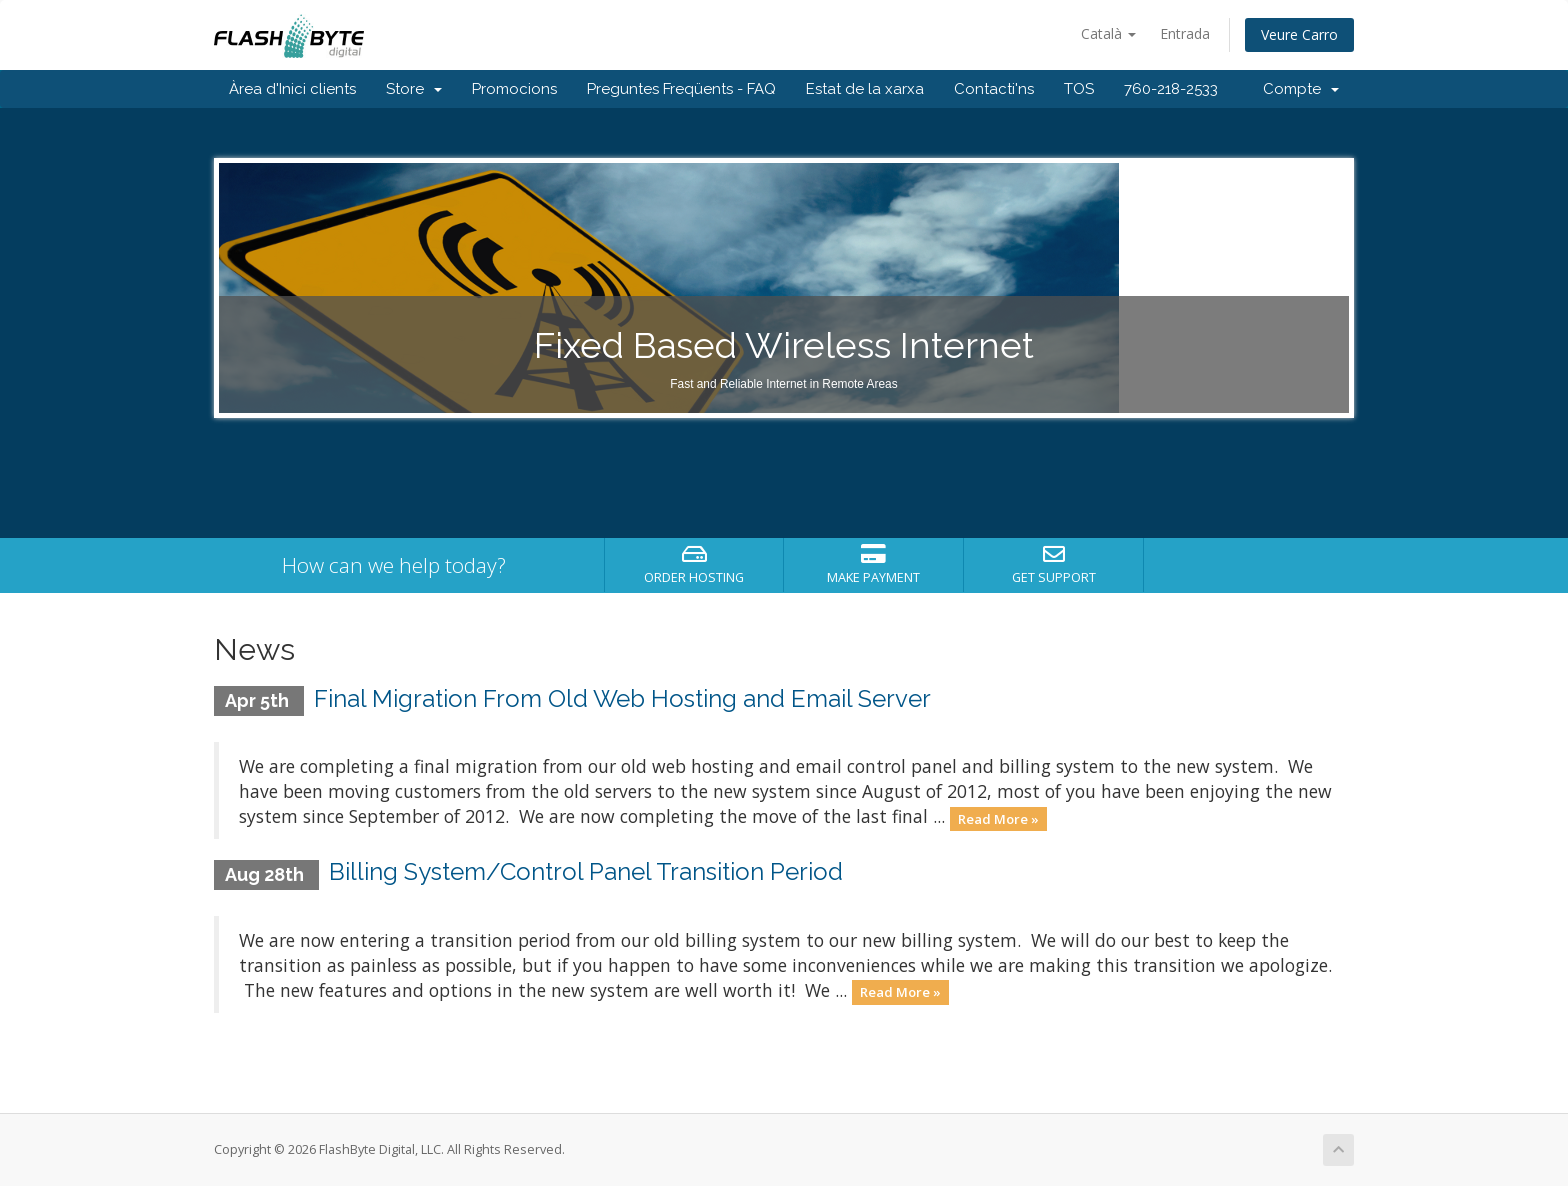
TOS (1079, 89)
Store (414, 89)
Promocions (514, 89)
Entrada (1185, 33)
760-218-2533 (1171, 89)
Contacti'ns (994, 89)
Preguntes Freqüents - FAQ (681, 89)
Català (1108, 33)
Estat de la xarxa (865, 89)
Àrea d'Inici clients (292, 89)
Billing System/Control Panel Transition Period (586, 871)
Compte (1301, 89)
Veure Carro (1299, 34)
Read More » (998, 818)
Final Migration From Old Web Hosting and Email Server (622, 698)
